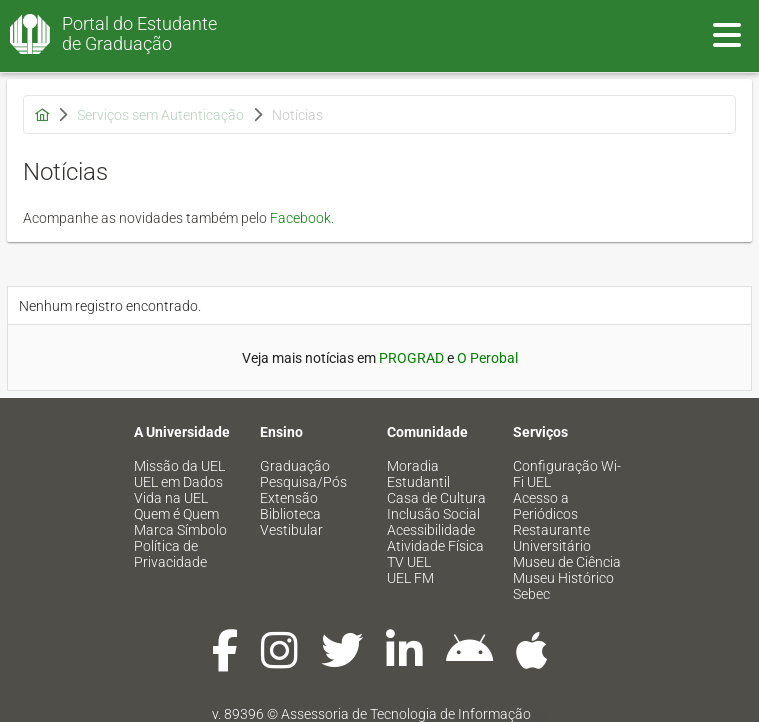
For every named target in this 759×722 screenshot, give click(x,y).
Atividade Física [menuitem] (435, 546)
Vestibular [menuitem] (291, 530)
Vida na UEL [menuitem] (171, 498)
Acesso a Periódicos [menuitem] (545, 506)
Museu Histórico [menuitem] (563, 578)
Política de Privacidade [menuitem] (170, 554)
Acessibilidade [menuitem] (431, 530)
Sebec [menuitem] (531, 594)
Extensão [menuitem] (289, 498)
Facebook (300, 218)
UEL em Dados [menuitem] (178, 482)
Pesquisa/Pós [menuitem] (303, 482)
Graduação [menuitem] (295, 466)
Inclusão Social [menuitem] (433, 514)
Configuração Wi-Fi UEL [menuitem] (567, 474)
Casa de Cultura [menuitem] (436, 498)
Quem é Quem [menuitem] (176, 514)
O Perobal (487, 358)
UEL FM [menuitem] (410, 578)
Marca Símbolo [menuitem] (180, 530)
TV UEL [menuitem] (409, 562)
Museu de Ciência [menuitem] (567, 562)
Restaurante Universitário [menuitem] (552, 538)
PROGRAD (411, 358)
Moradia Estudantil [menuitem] (418, 474)
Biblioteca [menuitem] (290, 514)
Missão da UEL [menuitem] (179, 466)
